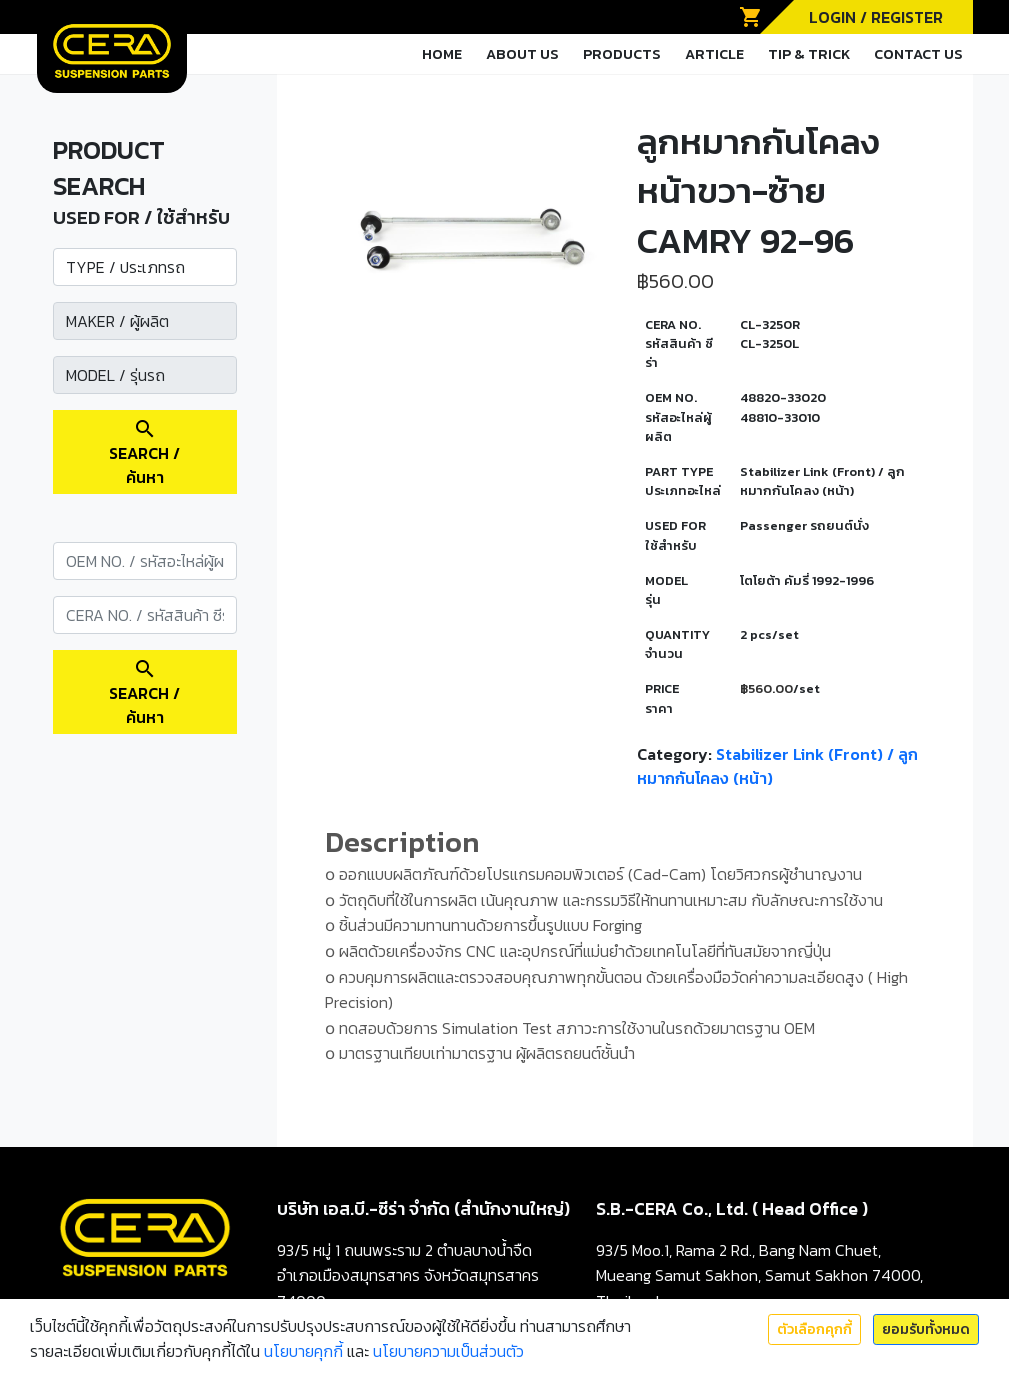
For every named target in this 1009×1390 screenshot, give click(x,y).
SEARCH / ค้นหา (144, 453)
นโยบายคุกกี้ (303, 1351)
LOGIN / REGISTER (876, 17)
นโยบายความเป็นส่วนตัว (448, 1351)
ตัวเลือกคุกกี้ (814, 1329)
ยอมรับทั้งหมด (926, 1329)
